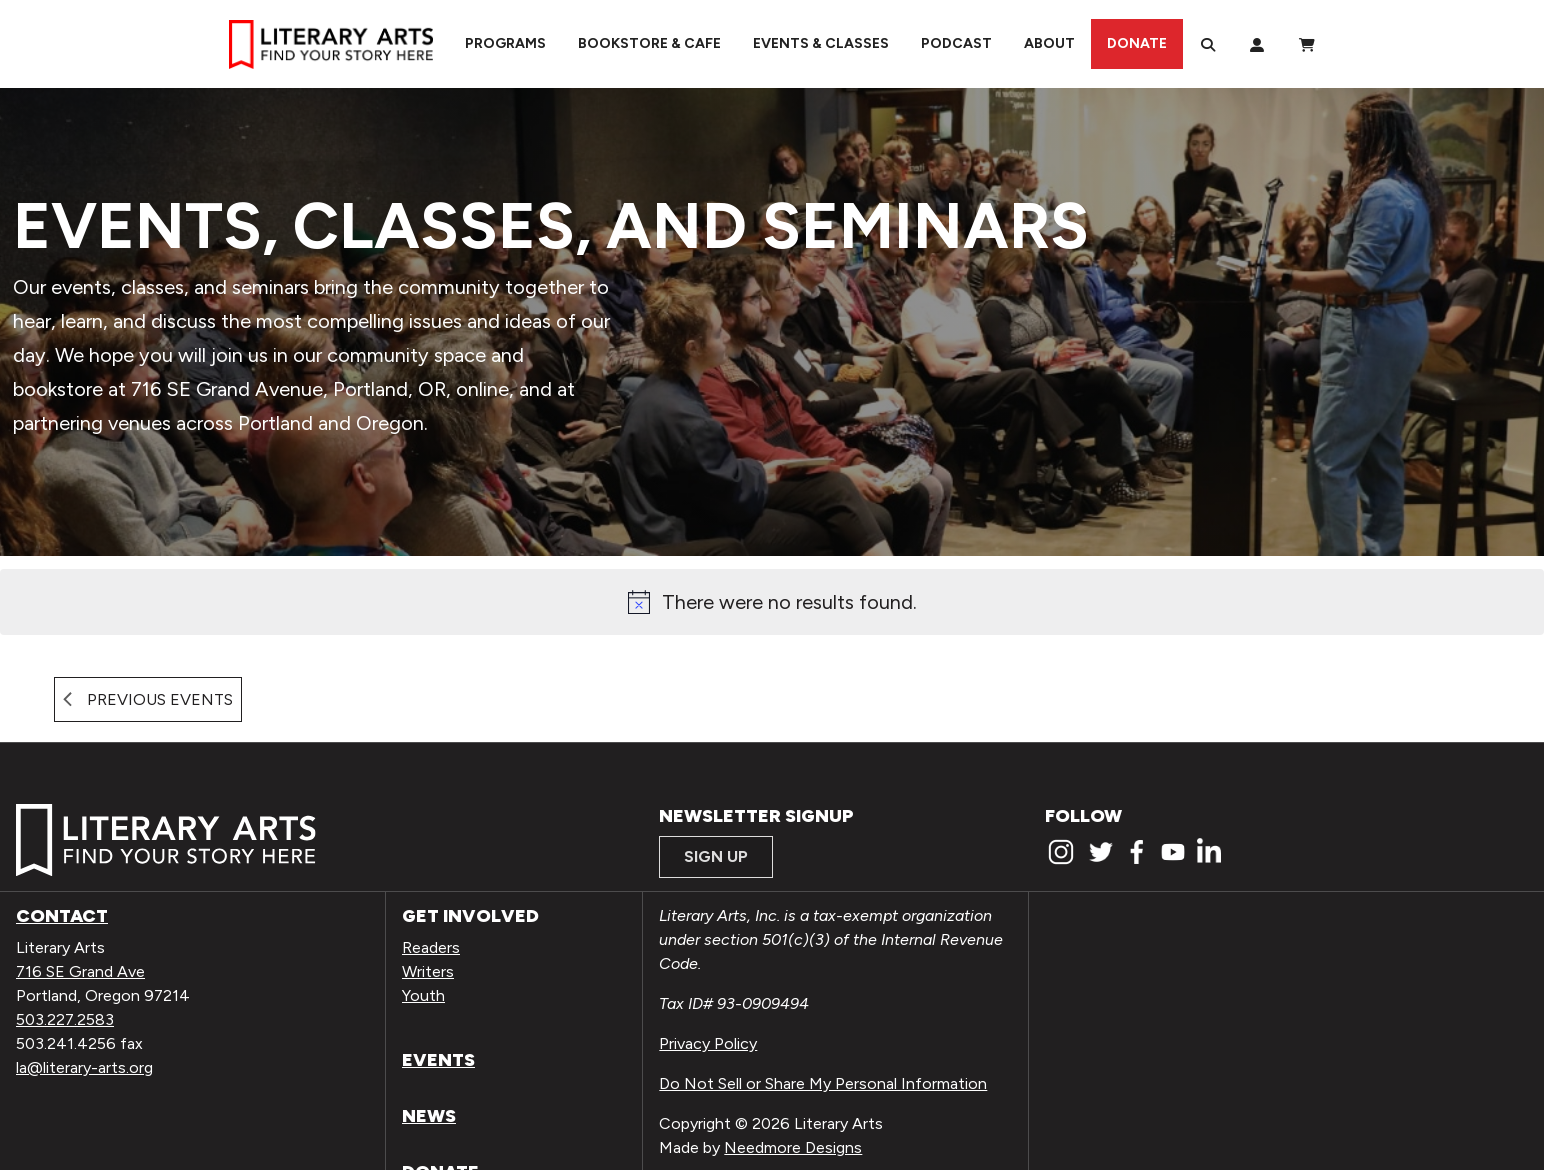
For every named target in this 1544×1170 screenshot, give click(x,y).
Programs (505, 43)
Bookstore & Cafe (649, 43)
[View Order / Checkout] (1307, 44)
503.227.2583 (65, 1019)
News (429, 1116)
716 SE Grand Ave (80, 971)
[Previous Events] (148, 699)
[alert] (772, 602)
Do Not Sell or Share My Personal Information (823, 1083)
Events (438, 1060)
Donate (1137, 43)
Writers (428, 971)
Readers (431, 947)
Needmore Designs (793, 1147)
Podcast (956, 43)
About (1049, 43)
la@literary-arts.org (84, 1067)
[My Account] (1257, 44)
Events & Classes (821, 43)
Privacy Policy (708, 1043)
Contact (62, 916)
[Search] (1208, 44)
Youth (423, 995)
